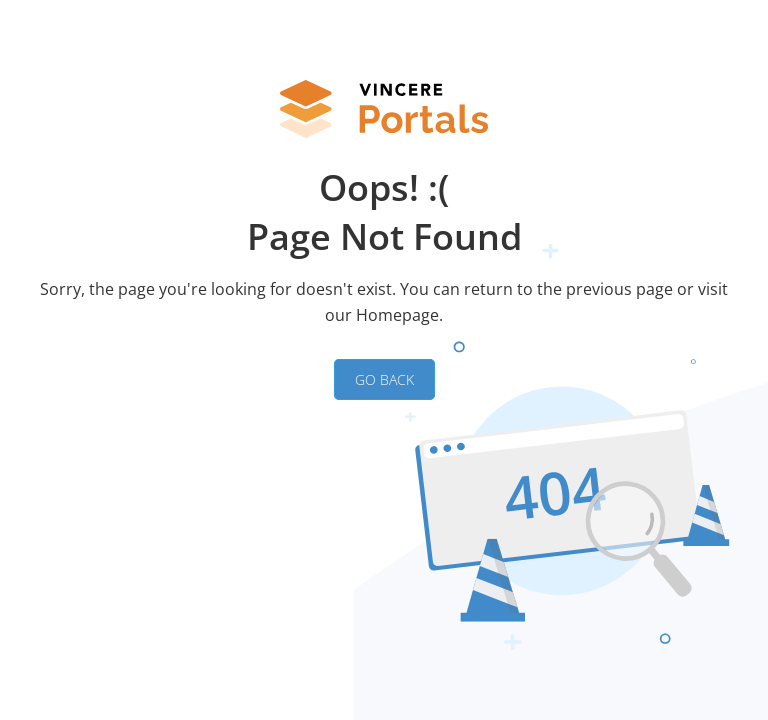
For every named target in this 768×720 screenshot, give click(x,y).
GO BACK (384, 379)
